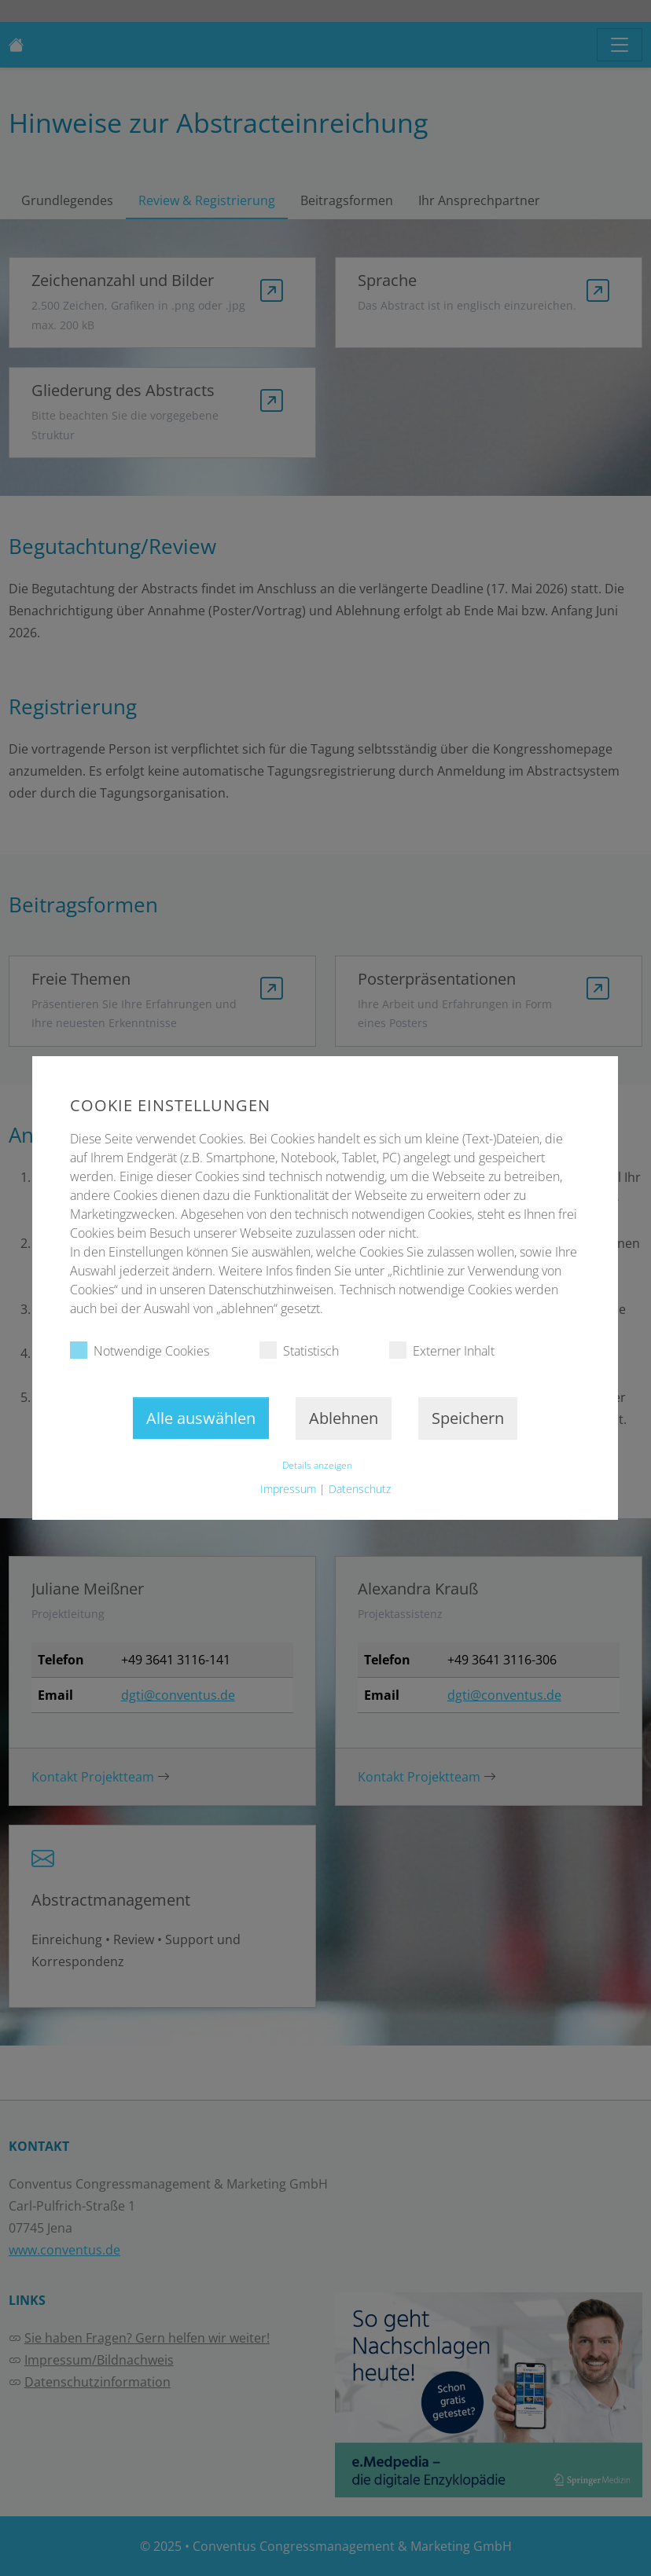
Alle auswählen (201, 1418)
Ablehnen (344, 1418)
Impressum (288, 1488)
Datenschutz (360, 1488)
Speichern (468, 1418)
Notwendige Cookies (139, 1350)
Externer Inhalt (442, 1350)
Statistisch (299, 1350)
